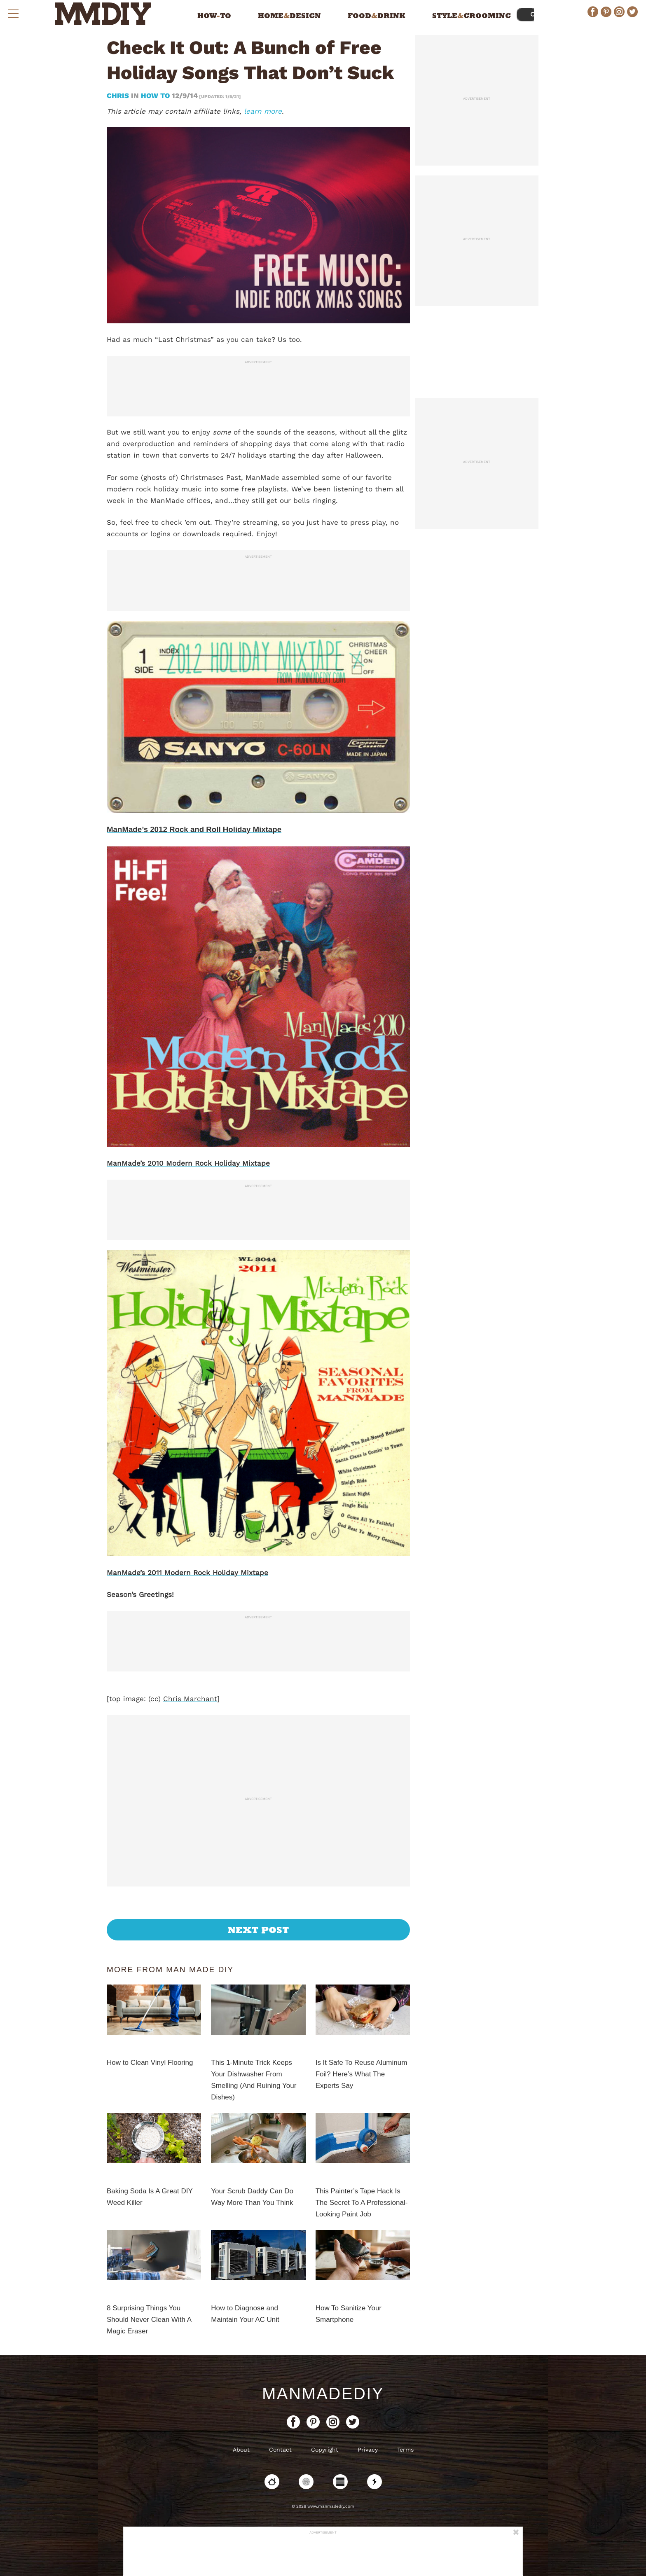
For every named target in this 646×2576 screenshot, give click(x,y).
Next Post (258, 1929)
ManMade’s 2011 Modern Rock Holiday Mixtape (187, 1573)
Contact (280, 2449)
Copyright (324, 2449)
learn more (263, 111)
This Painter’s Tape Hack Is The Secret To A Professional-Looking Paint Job (362, 2202)
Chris (119, 95)
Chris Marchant (190, 1699)
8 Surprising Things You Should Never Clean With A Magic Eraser (149, 2319)
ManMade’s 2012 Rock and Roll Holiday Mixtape (194, 829)
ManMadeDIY (323, 2393)
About (241, 2449)
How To (155, 95)
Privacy (368, 2449)
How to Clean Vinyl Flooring (150, 2062)
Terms (405, 2449)
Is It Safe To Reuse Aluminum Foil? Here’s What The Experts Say (361, 2074)
